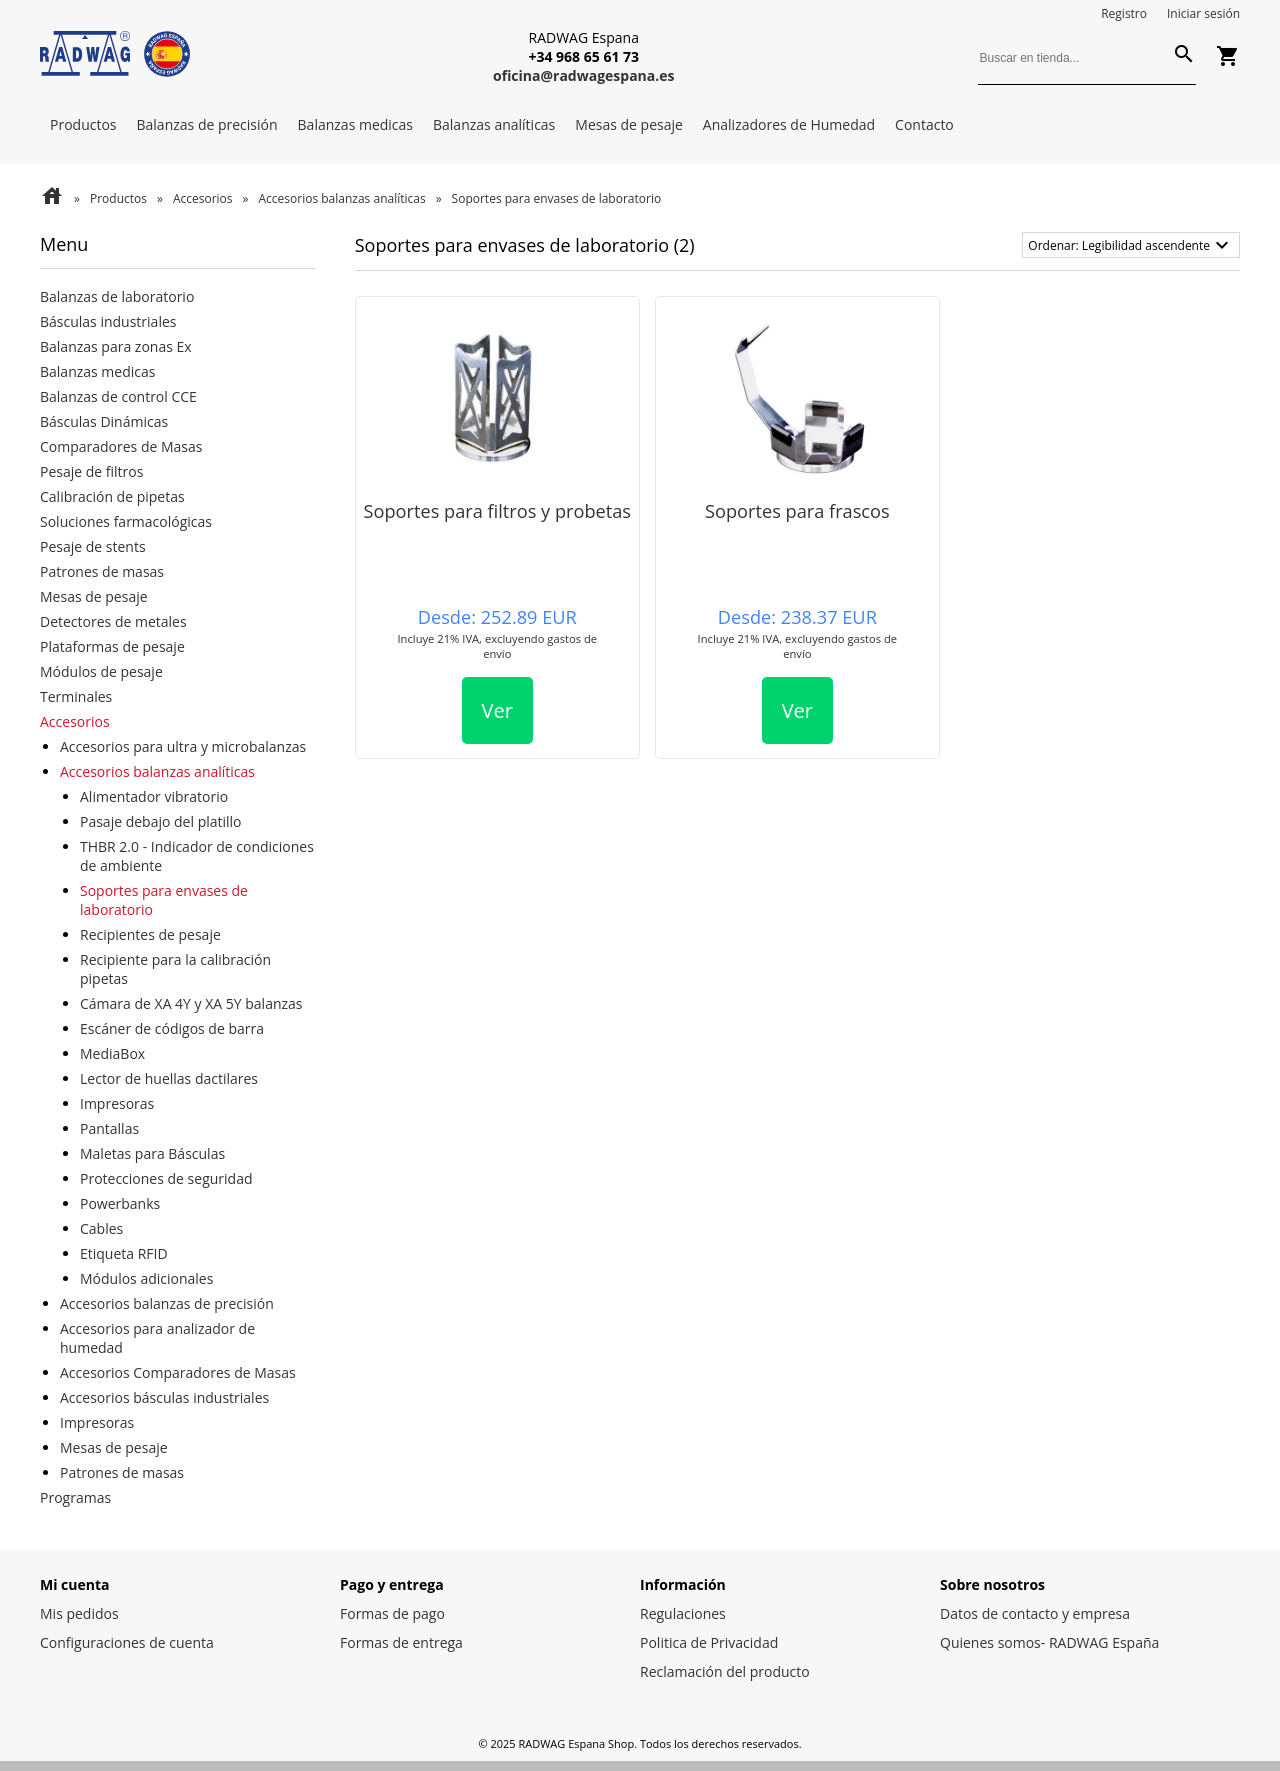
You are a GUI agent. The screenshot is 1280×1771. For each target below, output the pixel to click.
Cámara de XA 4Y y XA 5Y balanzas (191, 1003)
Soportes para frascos (797, 511)
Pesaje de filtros (91, 471)
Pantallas (109, 1128)
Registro (1124, 13)
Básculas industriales (108, 321)
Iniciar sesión (1203, 13)
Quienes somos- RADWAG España (1049, 1642)
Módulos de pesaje (101, 671)
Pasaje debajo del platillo (161, 821)
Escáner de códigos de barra (172, 1028)
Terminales (76, 696)
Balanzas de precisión (207, 124)
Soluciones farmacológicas (126, 521)
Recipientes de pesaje (150, 934)
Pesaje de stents (93, 546)
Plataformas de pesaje (112, 646)
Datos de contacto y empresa (1035, 1613)
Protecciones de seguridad (166, 1178)
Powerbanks (120, 1203)
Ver (497, 710)
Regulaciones (683, 1613)
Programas (75, 1497)
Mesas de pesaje (629, 124)
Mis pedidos (79, 1613)
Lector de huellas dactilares (169, 1078)
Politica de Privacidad (709, 1642)
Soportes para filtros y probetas (497, 511)
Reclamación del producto (725, 1671)
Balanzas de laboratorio (117, 296)
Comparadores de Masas (121, 446)
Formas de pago (392, 1613)
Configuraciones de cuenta (127, 1642)
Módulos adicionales (146, 1278)
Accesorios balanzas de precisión (167, 1303)
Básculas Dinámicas (104, 421)
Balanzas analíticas (494, 124)
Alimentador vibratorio (154, 796)
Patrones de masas (102, 571)
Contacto (924, 124)
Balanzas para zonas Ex (116, 346)
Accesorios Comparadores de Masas (178, 1372)
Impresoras (117, 1103)
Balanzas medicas (355, 124)
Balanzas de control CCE (118, 396)
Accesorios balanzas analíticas (342, 198)
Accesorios (203, 198)
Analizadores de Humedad (789, 124)
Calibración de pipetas (112, 496)
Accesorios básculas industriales (164, 1397)
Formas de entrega (401, 1642)
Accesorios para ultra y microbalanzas (183, 746)
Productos (83, 124)
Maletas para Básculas (152, 1153)
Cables (101, 1228)
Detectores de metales (113, 621)
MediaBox (112, 1053)
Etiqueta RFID (124, 1253)
